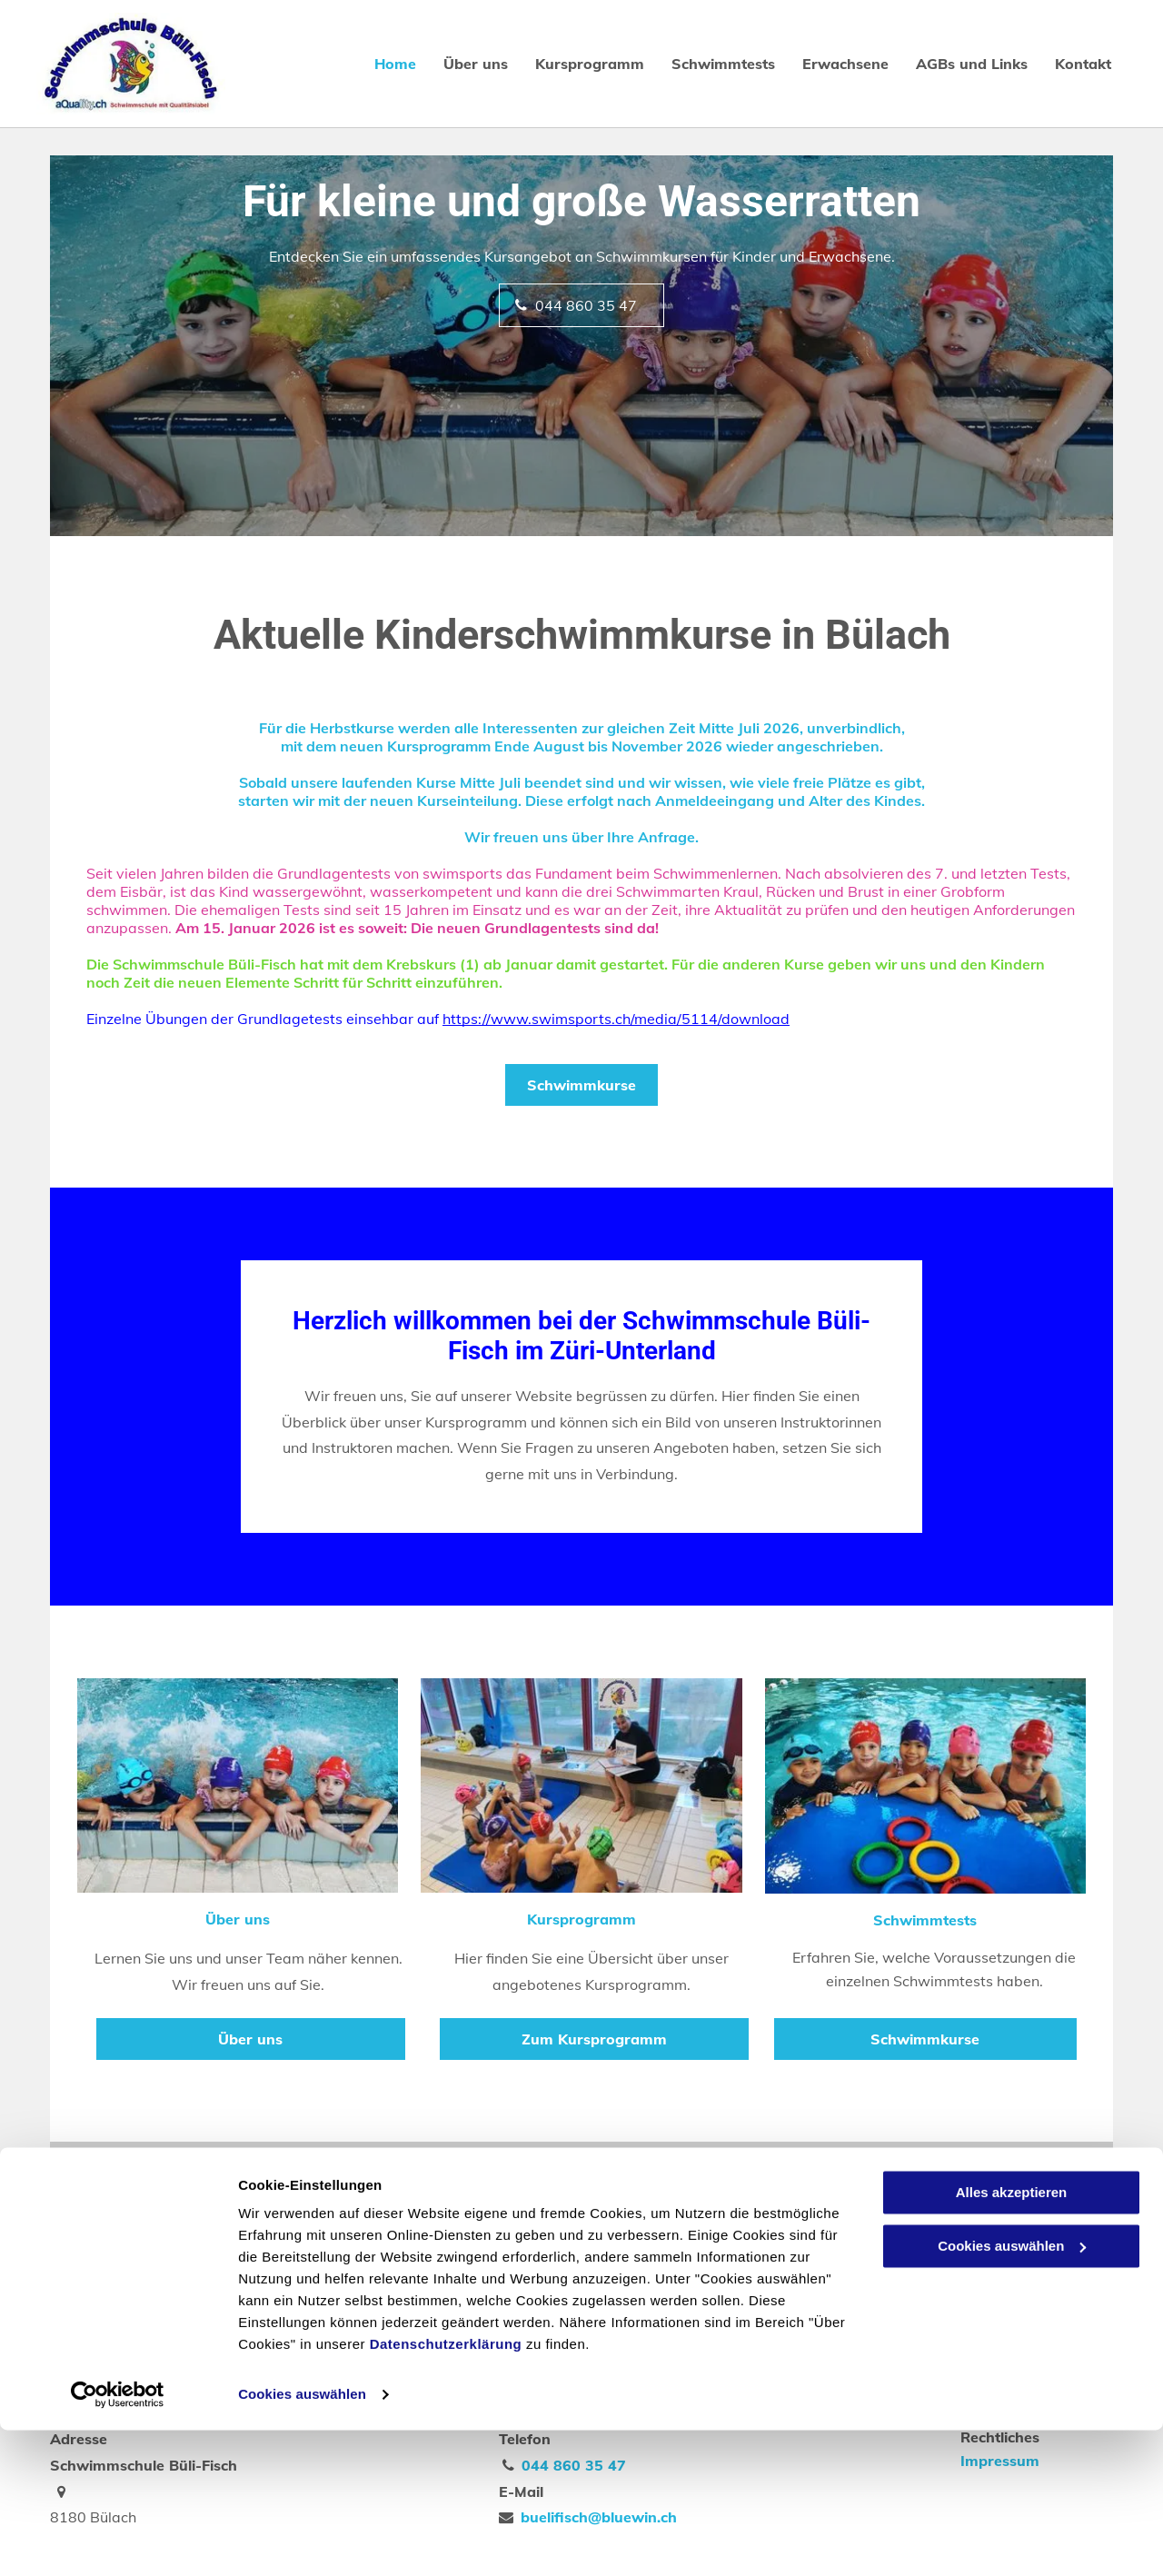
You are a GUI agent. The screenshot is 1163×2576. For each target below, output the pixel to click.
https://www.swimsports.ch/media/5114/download (616, 1019)
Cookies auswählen (302, 2540)
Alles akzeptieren (1012, 2338)
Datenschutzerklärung (446, 2490)
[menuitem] (381, 64)
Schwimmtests (925, 1920)
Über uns (237, 1919)
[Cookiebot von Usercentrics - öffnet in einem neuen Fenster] (117, 2540)
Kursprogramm (581, 1919)
